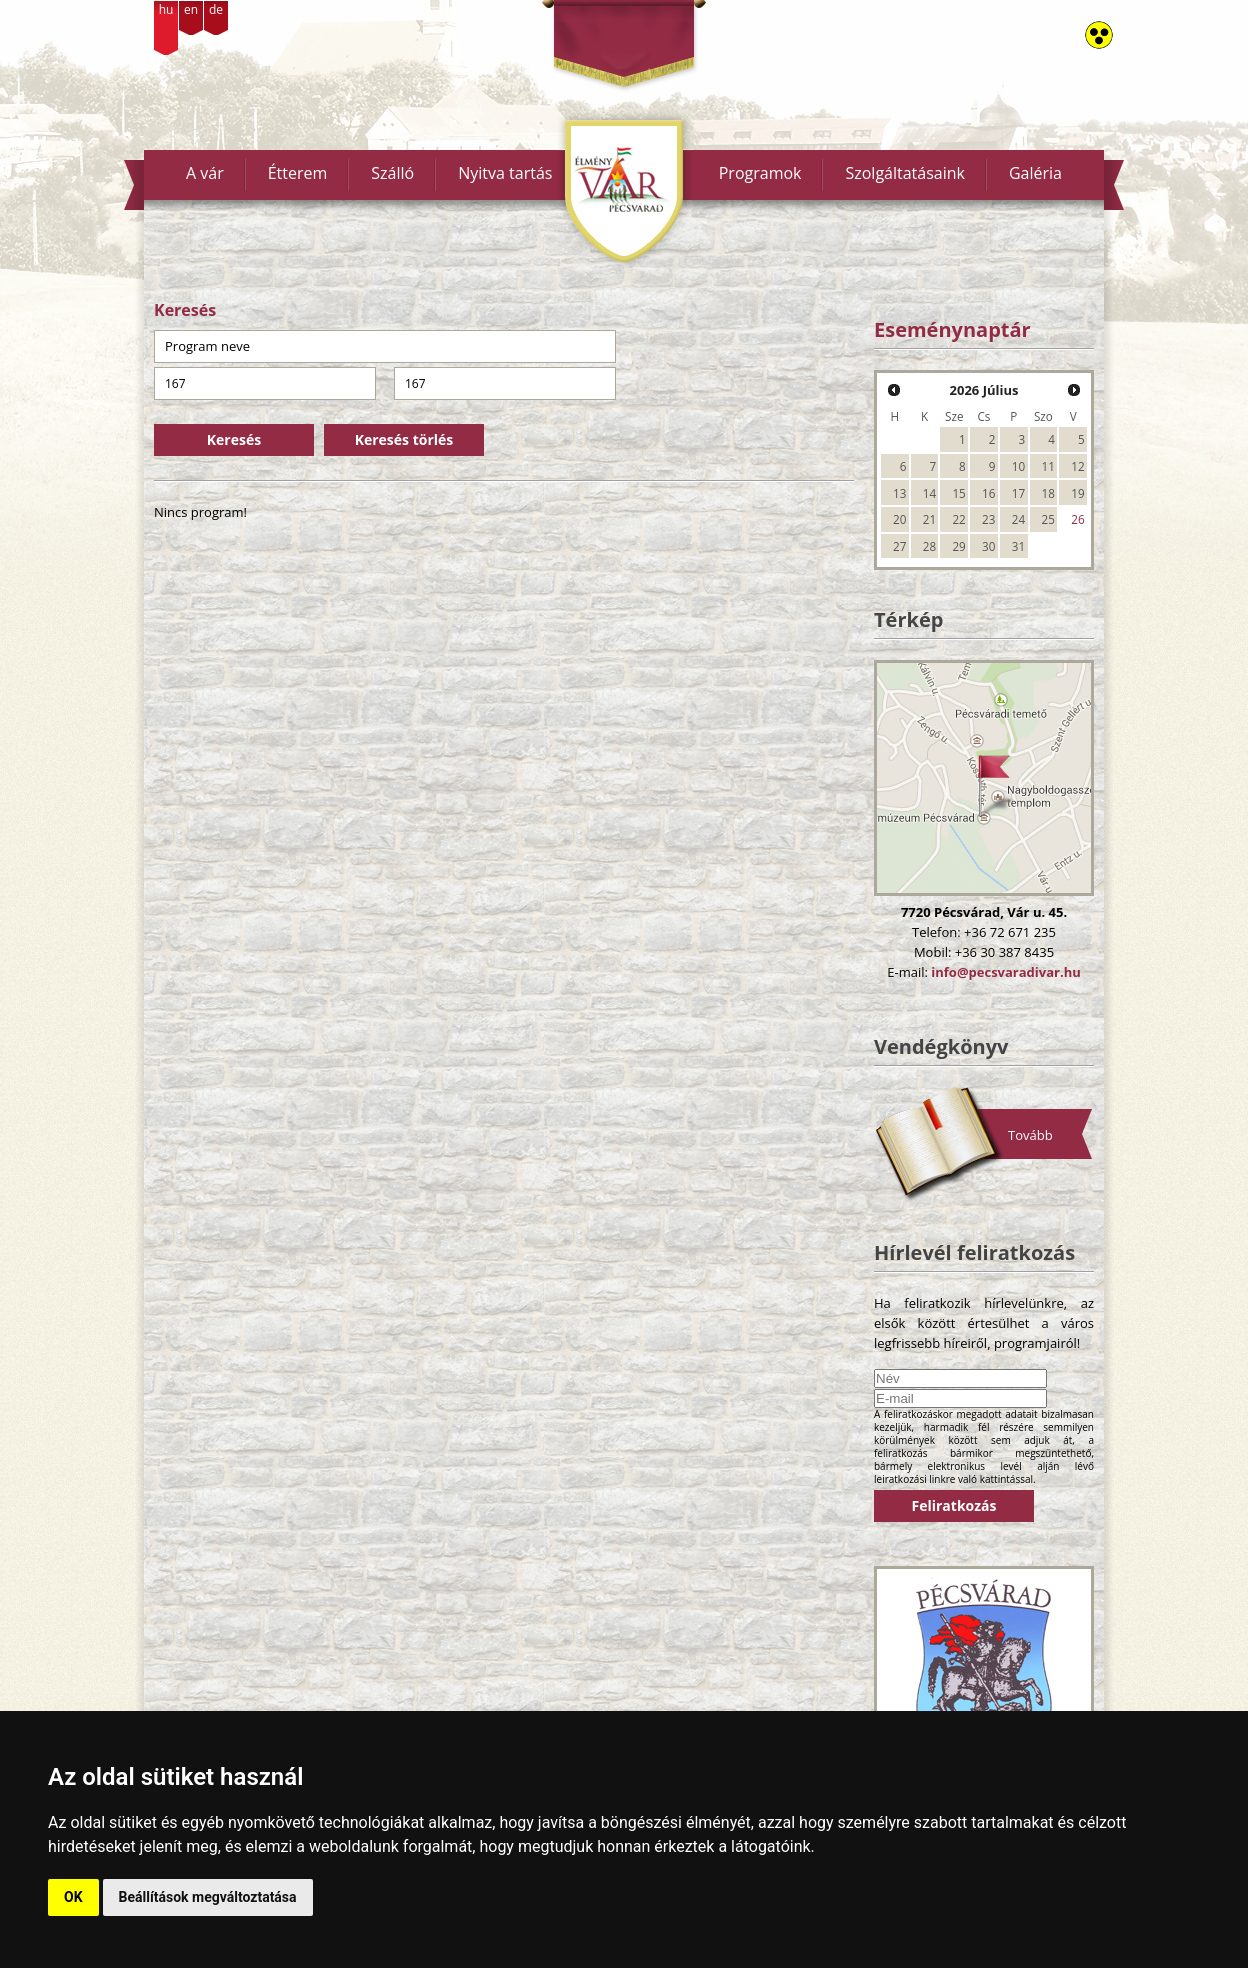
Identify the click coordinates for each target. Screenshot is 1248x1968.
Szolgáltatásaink (905, 173)
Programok (760, 173)
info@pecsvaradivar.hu (1005, 972)
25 (1048, 519)
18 (1048, 493)
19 (1077, 493)
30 (988, 546)
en (191, 9)
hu (166, 9)
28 (929, 546)
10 (1018, 466)
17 (1018, 493)
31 (1018, 546)
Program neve (207, 346)
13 (899, 493)
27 (899, 546)
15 (958, 493)
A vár (205, 173)
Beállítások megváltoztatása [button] (208, 1897)
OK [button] (73, 1897)
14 (929, 493)
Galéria (1035, 173)
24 (1018, 519)
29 (958, 546)
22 (958, 519)
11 (1048, 466)
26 (1077, 519)
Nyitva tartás (505, 173)
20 (899, 519)
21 (929, 519)
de (216, 9)
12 (1077, 466)
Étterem (298, 173)
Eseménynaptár (952, 329)
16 (988, 493)
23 (988, 519)
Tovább (1030, 1135)
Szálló (392, 173)
